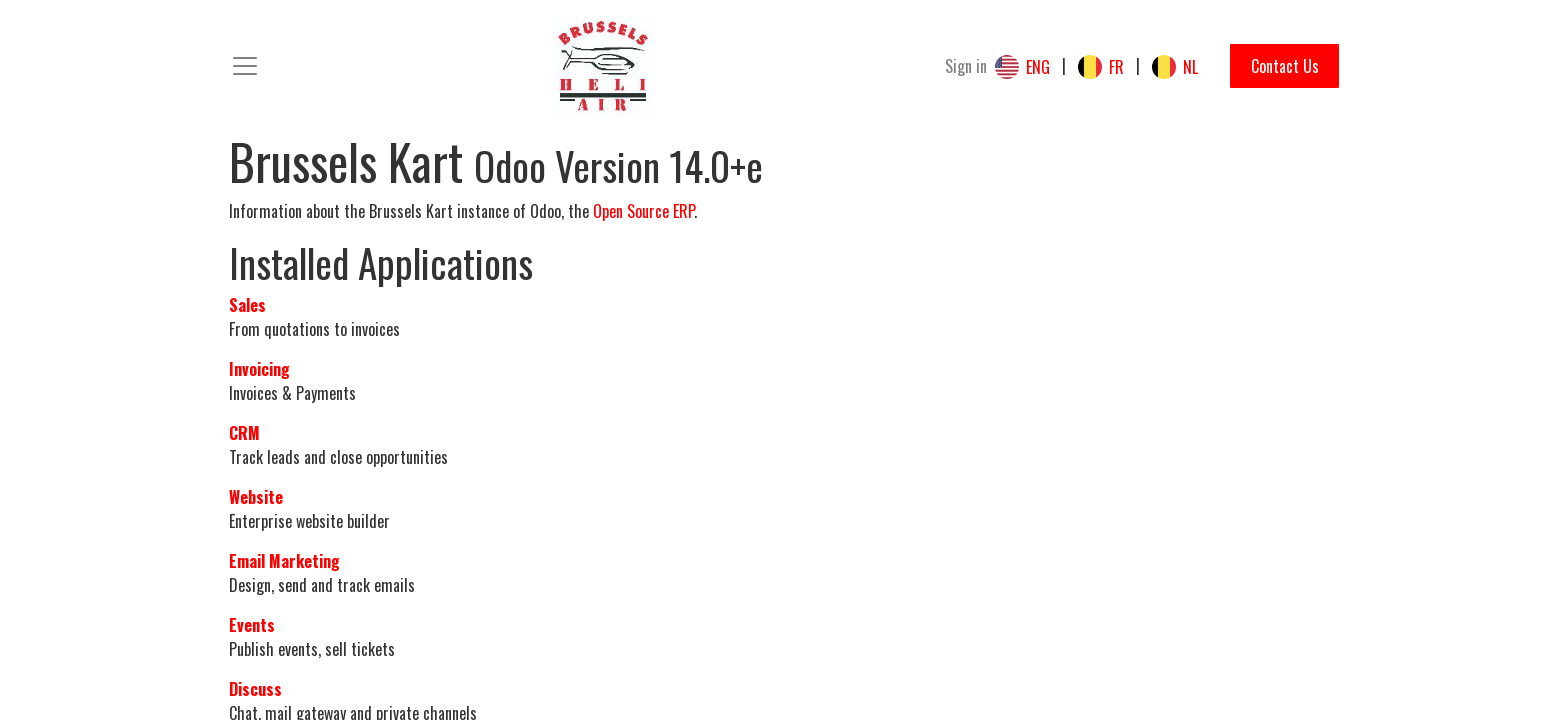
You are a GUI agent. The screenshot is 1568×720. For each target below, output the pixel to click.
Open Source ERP (643, 211)
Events (252, 625)
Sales (247, 305)
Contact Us (1285, 66)
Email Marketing (284, 561)
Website (256, 497)
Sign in (966, 66)
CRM (244, 433)
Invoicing (259, 369)
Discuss (255, 689)
